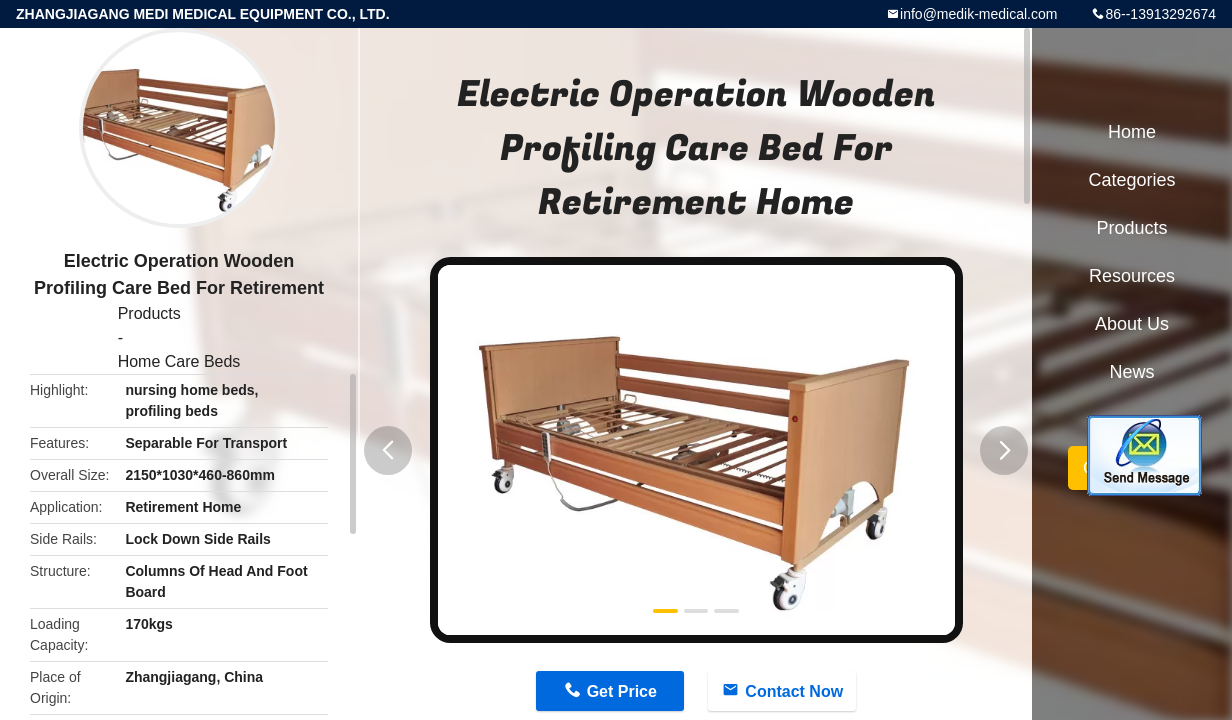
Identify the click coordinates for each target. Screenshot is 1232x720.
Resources (1132, 276)
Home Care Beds (179, 361)
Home (1132, 132)
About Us (1132, 324)
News (1131, 372)
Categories (1131, 180)
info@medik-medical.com (978, 14)
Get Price (622, 691)
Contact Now (794, 691)
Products (149, 313)
